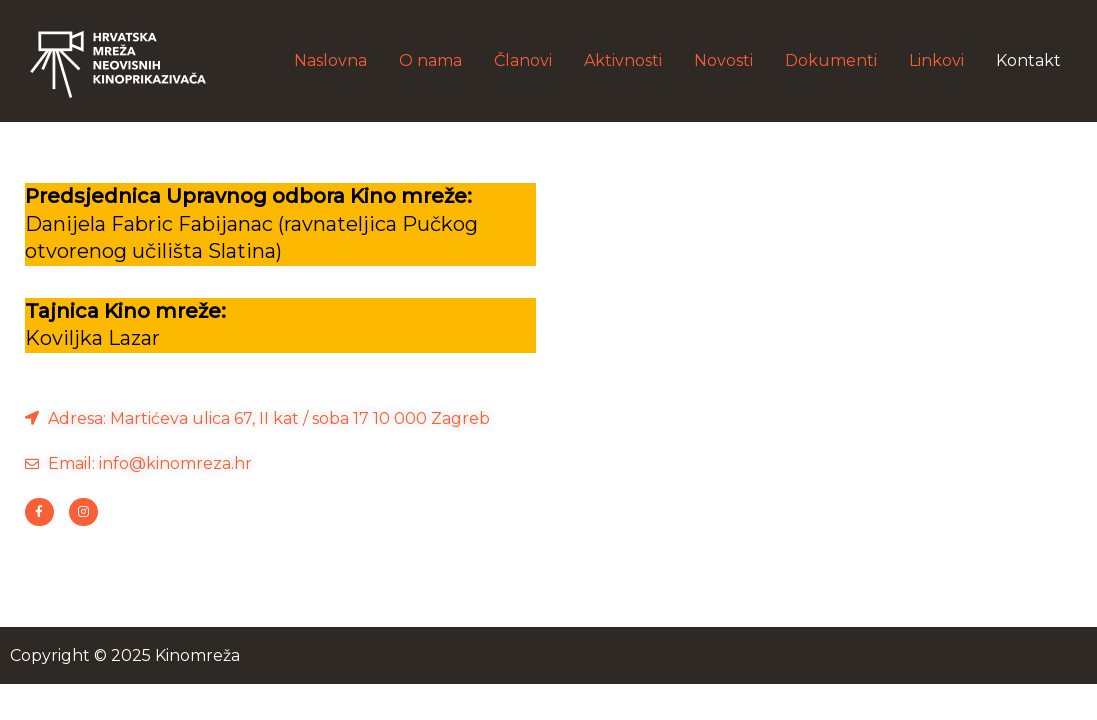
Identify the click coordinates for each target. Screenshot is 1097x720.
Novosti (723, 60)
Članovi (523, 60)
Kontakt (1028, 60)
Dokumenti (831, 60)
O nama (430, 60)
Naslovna (330, 60)
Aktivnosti (623, 60)
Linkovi (936, 60)
